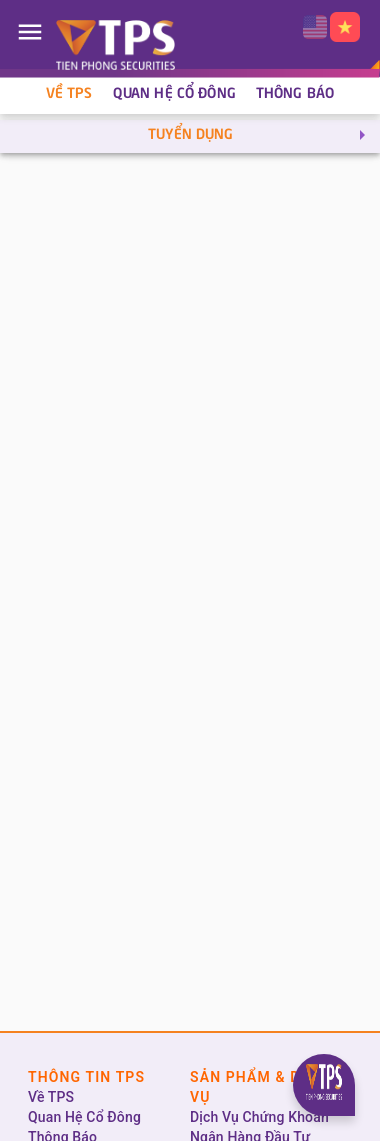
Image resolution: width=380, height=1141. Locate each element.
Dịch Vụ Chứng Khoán (259, 1117)
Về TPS (69, 94)
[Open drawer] (30, 32)
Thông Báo (295, 94)
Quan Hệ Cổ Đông (174, 94)
